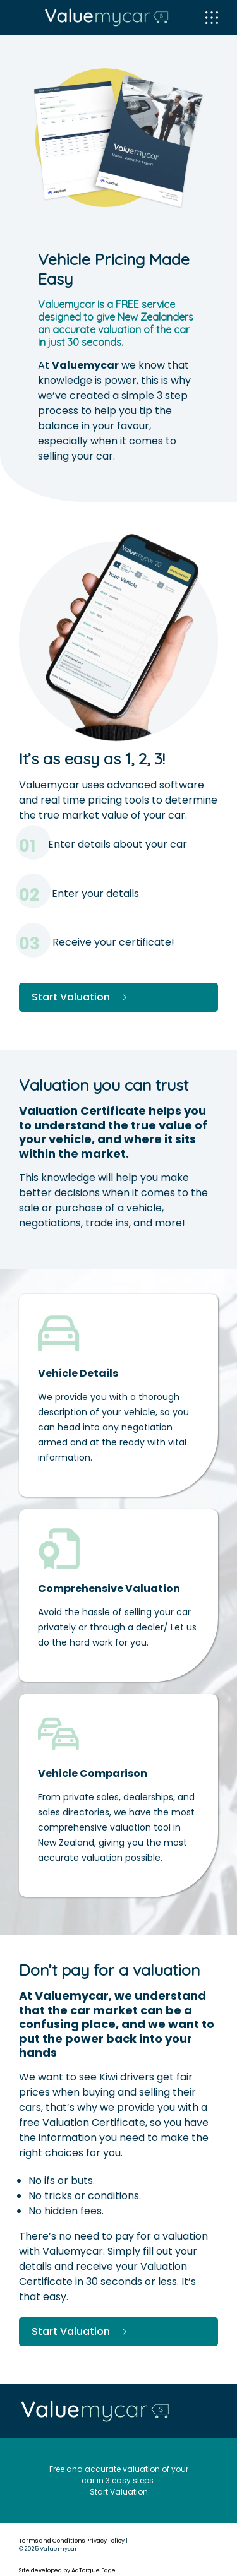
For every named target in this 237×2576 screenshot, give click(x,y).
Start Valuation (81, 997)
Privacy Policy (105, 2540)
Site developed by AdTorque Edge (67, 2570)
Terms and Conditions (52, 2540)
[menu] (211, 17)
